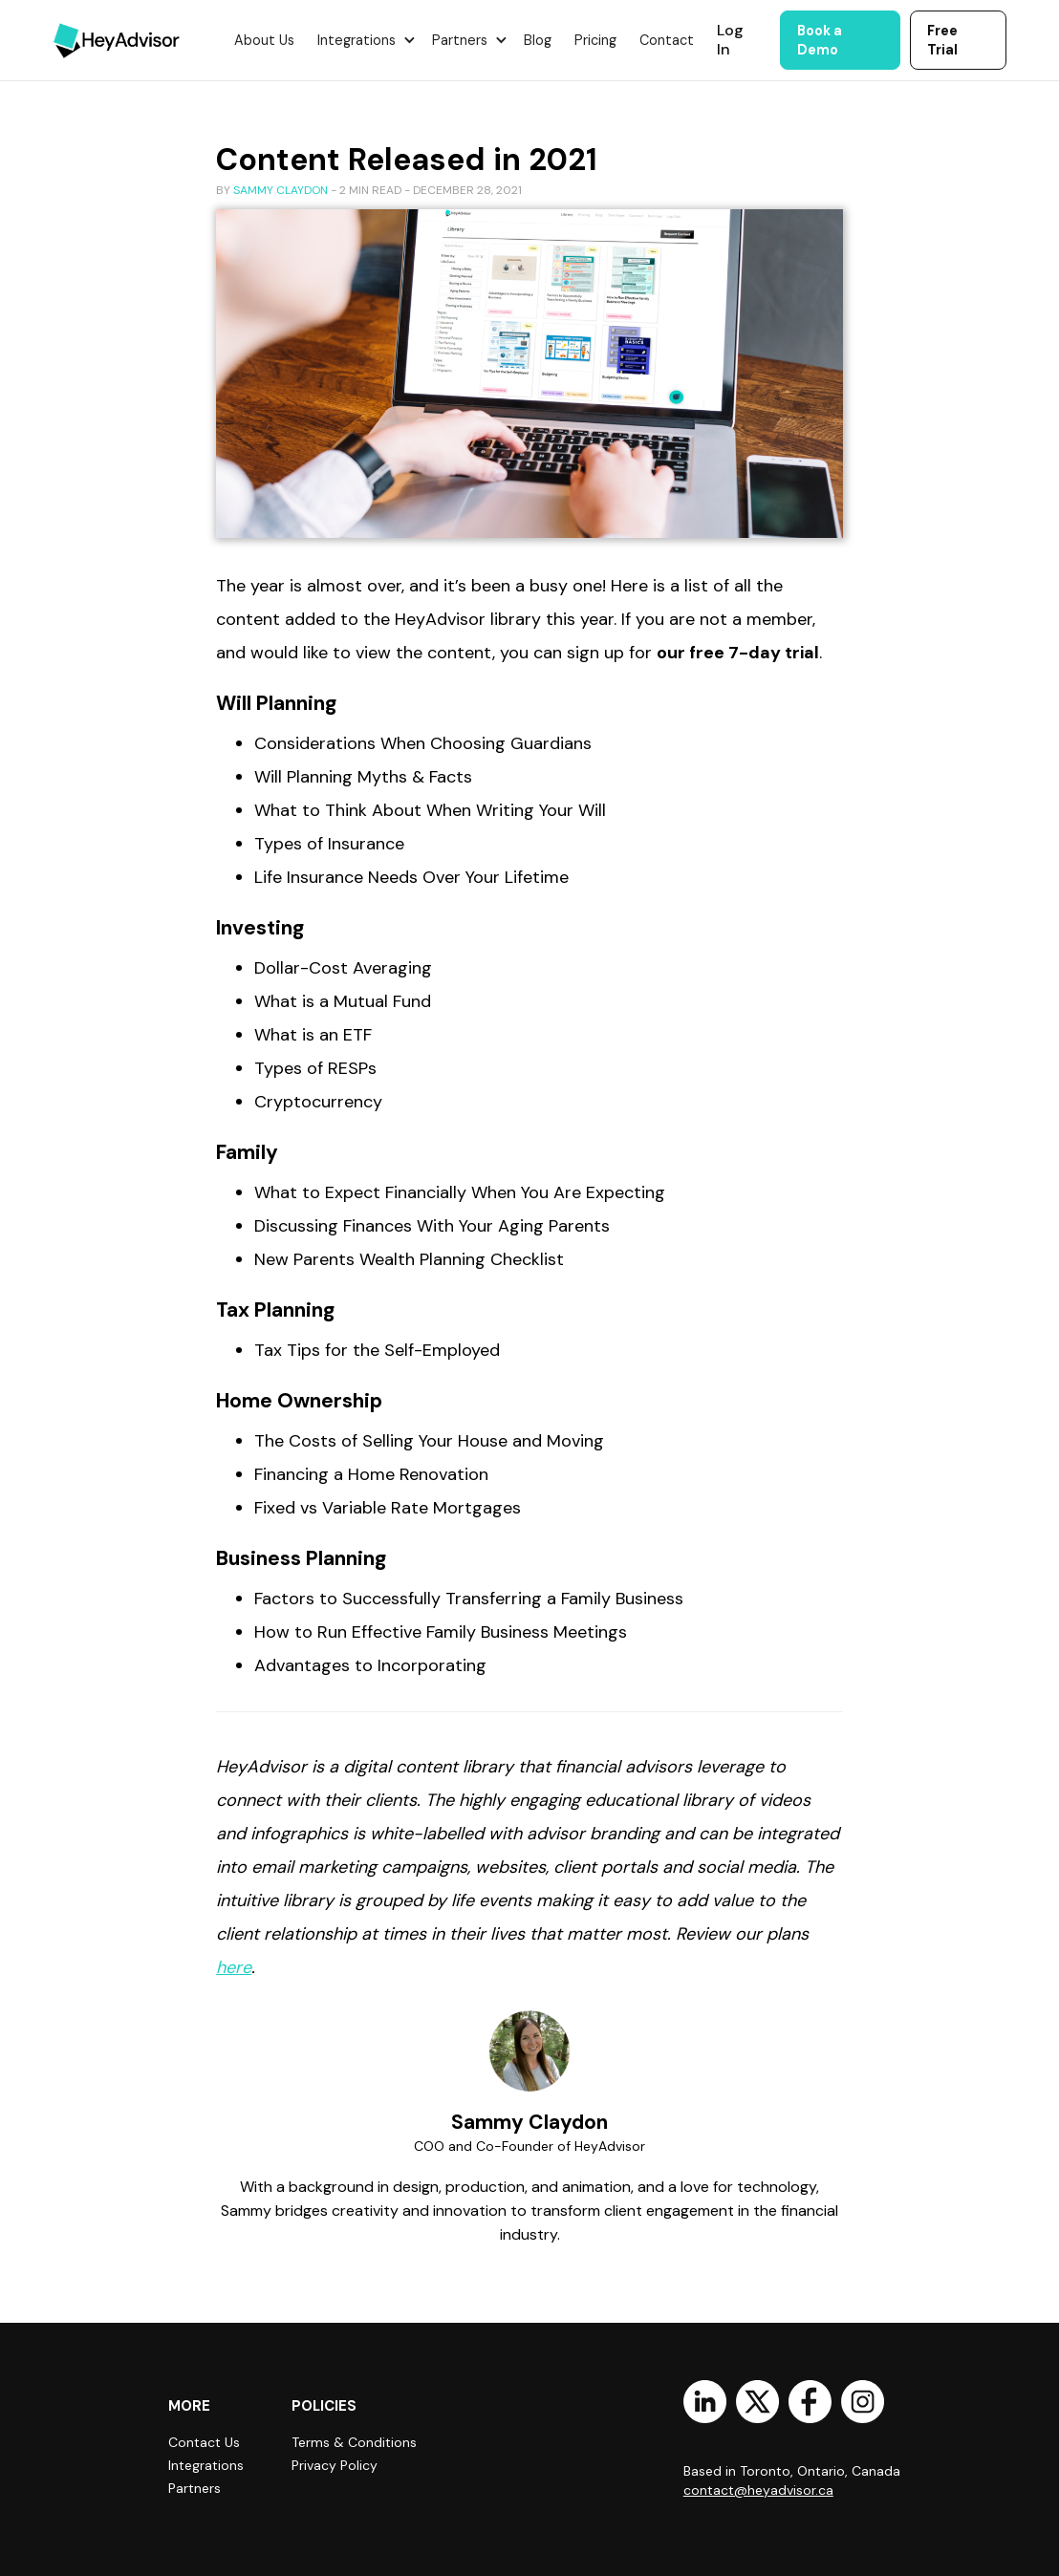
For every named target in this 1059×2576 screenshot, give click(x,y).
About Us (264, 40)
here (233, 1967)
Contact (666, 40)
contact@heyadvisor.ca (758, 2490)
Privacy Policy (335, 2465)
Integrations (206, 2465)
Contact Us (204, 2442)
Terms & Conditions (354, 2442)
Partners (194, 2488)
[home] (117, 40)
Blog (537, 40)
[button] (363, 40)
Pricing (595, 40)
